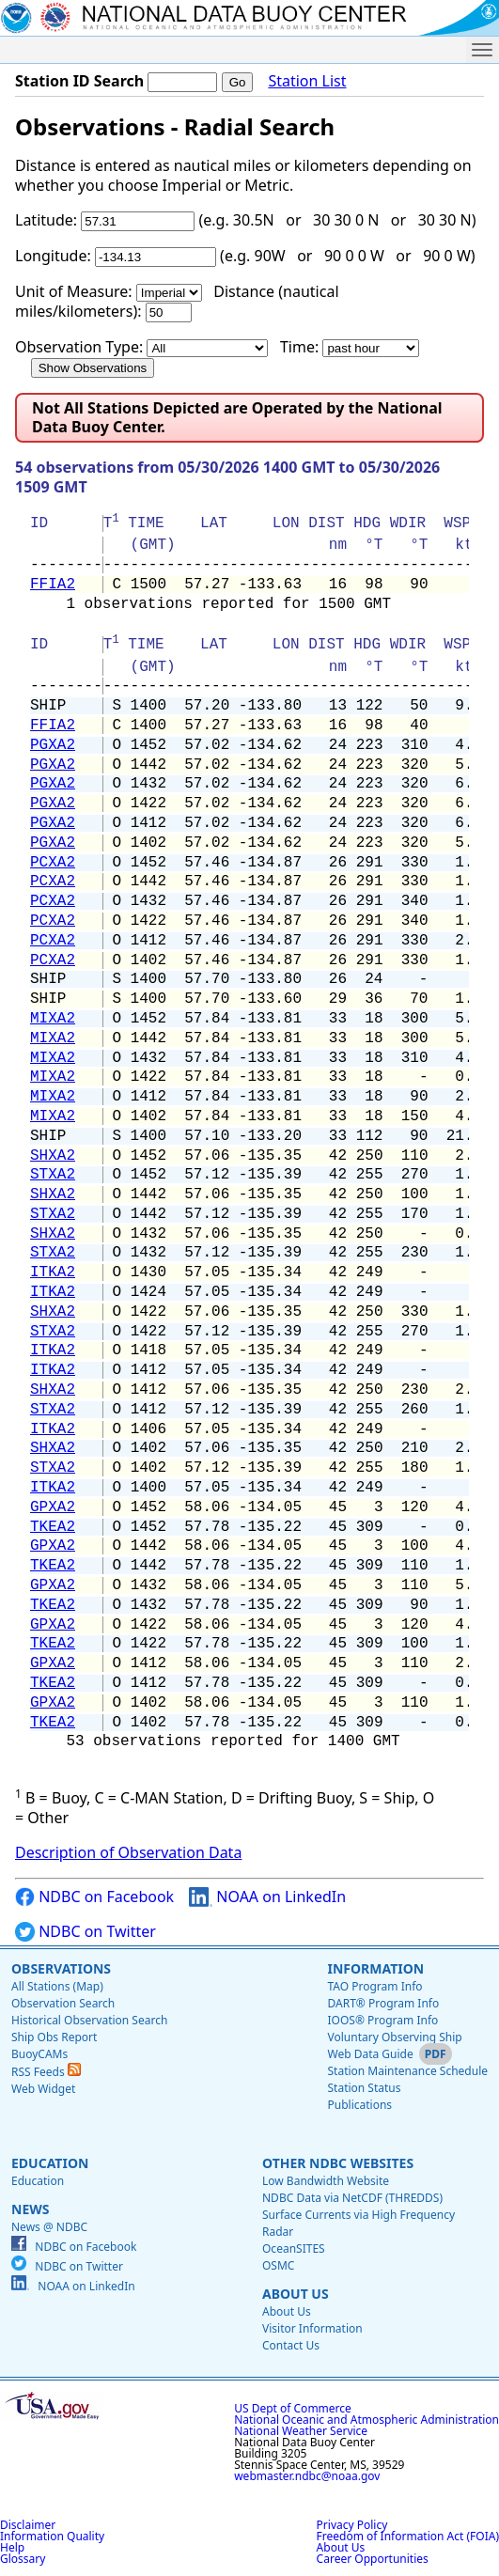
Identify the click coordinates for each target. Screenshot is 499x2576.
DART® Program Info (383, 2003)
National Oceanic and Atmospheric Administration (366, 2420)
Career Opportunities (373, 2559)
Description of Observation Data (128, 1852)
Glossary (22, 2559)
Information (375, 1968)
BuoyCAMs (39, 2054)
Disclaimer (27, 2525)
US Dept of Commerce (292, 2408)
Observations (61, 1968)
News (30, 2209)
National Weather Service (300, 2431)
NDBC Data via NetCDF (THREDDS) (352, 2198)
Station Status (363, 2088)
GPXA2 (52, 1507)
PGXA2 (52, 745)
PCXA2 (52, 862)
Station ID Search (79, 80)
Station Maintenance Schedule (407, 2071)
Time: (299, 346)
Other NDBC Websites (337, 2163)
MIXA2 (52, 1018)
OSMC (278, 2265)
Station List (307, 81)
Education (49, 2163)
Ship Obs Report (54, 2037)
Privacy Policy (352, 2525)
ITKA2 (52, 1272)
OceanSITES (293, 2248)
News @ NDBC (49, 2227)
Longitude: (53, 255)
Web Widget (43, 2089)
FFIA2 (52, 584)
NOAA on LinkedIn (267, 1897)
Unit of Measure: (74, 291)
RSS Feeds (46, 2072)
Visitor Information (312, 2328)
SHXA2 (52, 1156)
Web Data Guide (370, 2054)
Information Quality (52, 2536)
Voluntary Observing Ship (394, 2037)
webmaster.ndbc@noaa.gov (307, 2476)
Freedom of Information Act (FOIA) (408, 2536)
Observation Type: (79, 346)
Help (12, 2547)
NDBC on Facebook (94, 1897)
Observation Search (63, 2003)
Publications (359, 2105)
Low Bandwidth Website (325, 2181)
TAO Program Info (374, 1986)
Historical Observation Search (89, 2020)
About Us (295, 2294)
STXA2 (52, 1174)
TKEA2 (52, 1527)
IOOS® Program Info (382, 2020)
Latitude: (46, 220)
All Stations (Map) (57, 1986)
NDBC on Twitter (85, 1932)
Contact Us (291, 2345)
